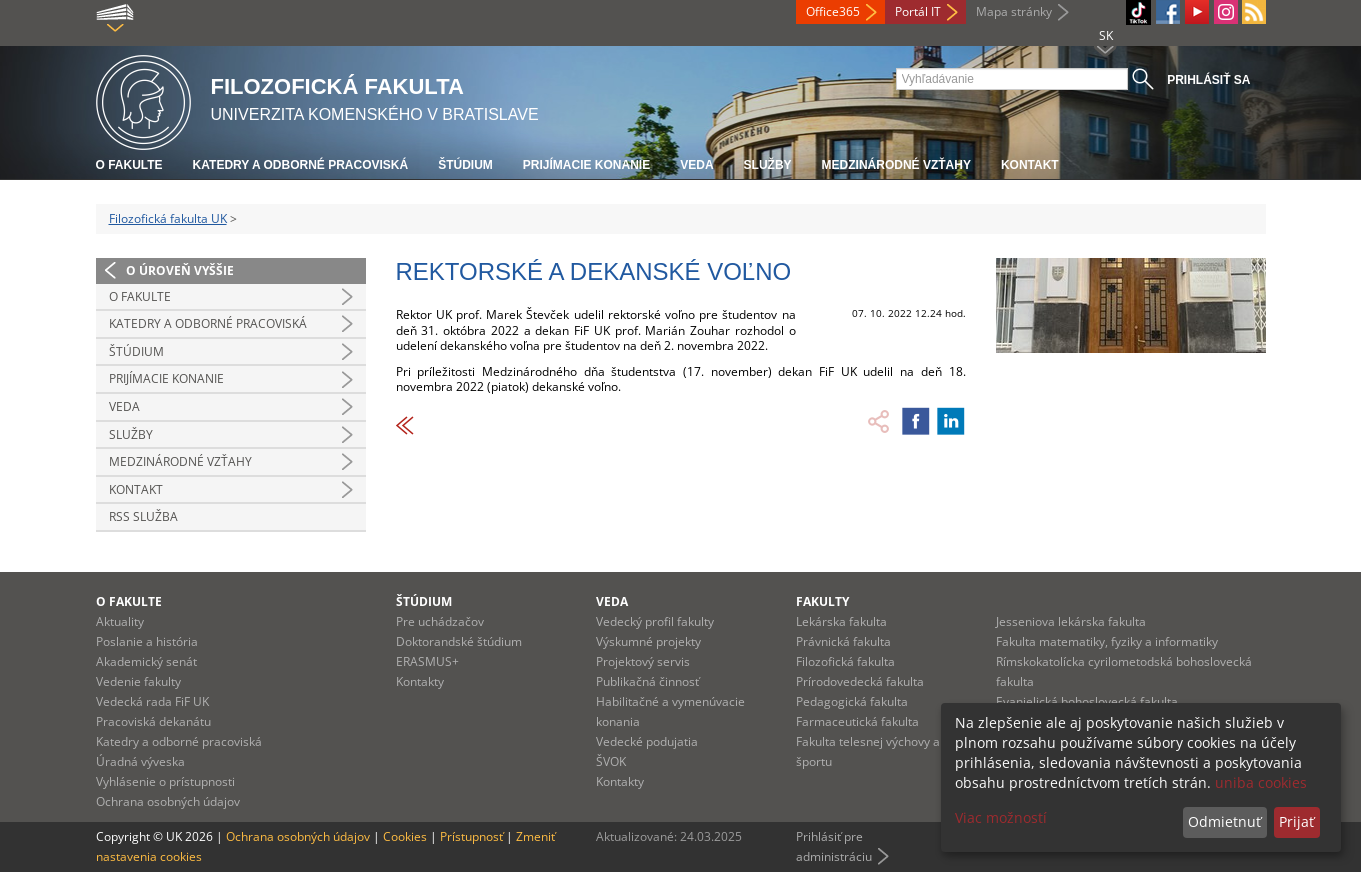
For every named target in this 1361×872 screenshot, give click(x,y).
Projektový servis (643, 661)
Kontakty (420, 681)
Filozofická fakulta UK (168, 218)
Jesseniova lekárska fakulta (1071, 621)
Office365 (833, 11)
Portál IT (918, 11)
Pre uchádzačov (440, 621)
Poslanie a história (147, 641)
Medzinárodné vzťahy (896, 165)
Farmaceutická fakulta (857, 721)
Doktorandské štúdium (459, 641)
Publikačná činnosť (647, 681)
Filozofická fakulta (845, 661)
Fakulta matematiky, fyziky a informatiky (1107, 641)
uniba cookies (1261, 782)
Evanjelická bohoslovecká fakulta (1087, 701)
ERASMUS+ (427, 661)
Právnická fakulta (843, 641)
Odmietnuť (1224, 821)
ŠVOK (611, 761)
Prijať (1296, 821)
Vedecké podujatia (647, 741)
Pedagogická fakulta (852, 701)
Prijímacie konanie (586, 165)
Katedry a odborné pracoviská (301, 165)
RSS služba (143, 516)
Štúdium (465, 165)
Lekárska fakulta (841, 621)
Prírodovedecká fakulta (860, 681)
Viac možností (1001, 817)
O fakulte (129, 165)
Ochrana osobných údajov (168, 801)
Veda (696, 165)
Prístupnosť (471, 836)
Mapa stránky (1014, 11)
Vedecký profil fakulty (655, 621)
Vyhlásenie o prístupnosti (165, 781)
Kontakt (1030, 165)
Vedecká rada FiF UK (152, 701)
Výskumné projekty (648, 641)
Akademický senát (146, 661)
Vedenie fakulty (138, 681)
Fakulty (822, 601)
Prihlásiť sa (1208, 80)
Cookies (405, 836)
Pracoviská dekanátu (153, 721)
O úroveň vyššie (180, 270)
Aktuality (120, 621)
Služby (768, 165)
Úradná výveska (140, 761)
